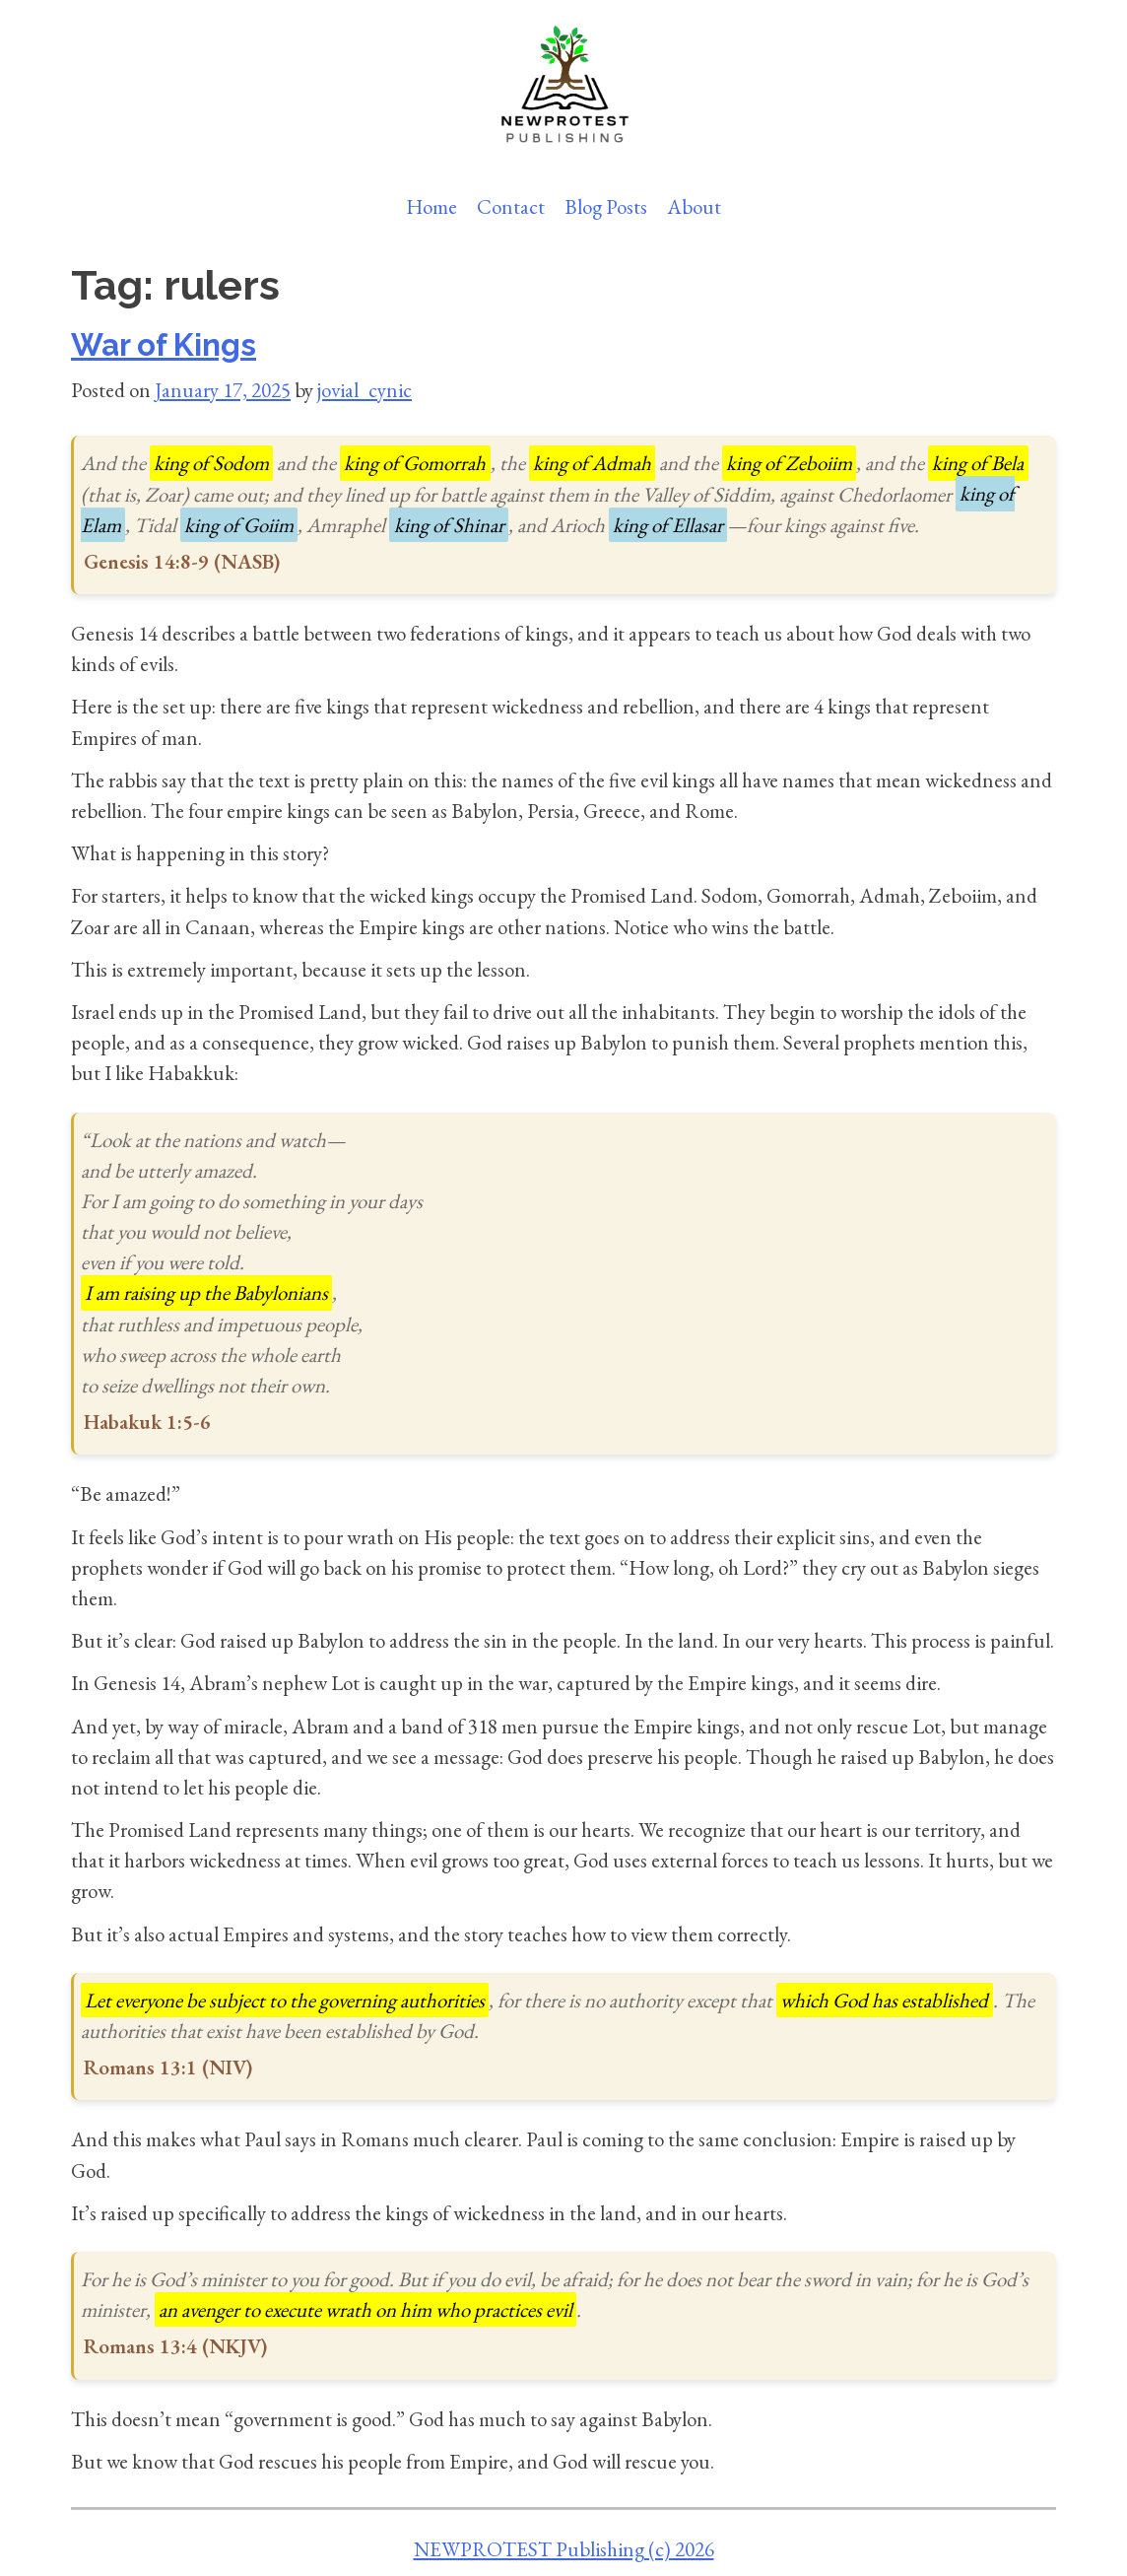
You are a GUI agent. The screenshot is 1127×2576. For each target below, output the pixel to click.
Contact (511, 206)
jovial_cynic (364, 389)
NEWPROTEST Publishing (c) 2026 (564, 2549)
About (694, 206)
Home (431, 206)
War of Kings (163, 345)
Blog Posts (605, 206)
